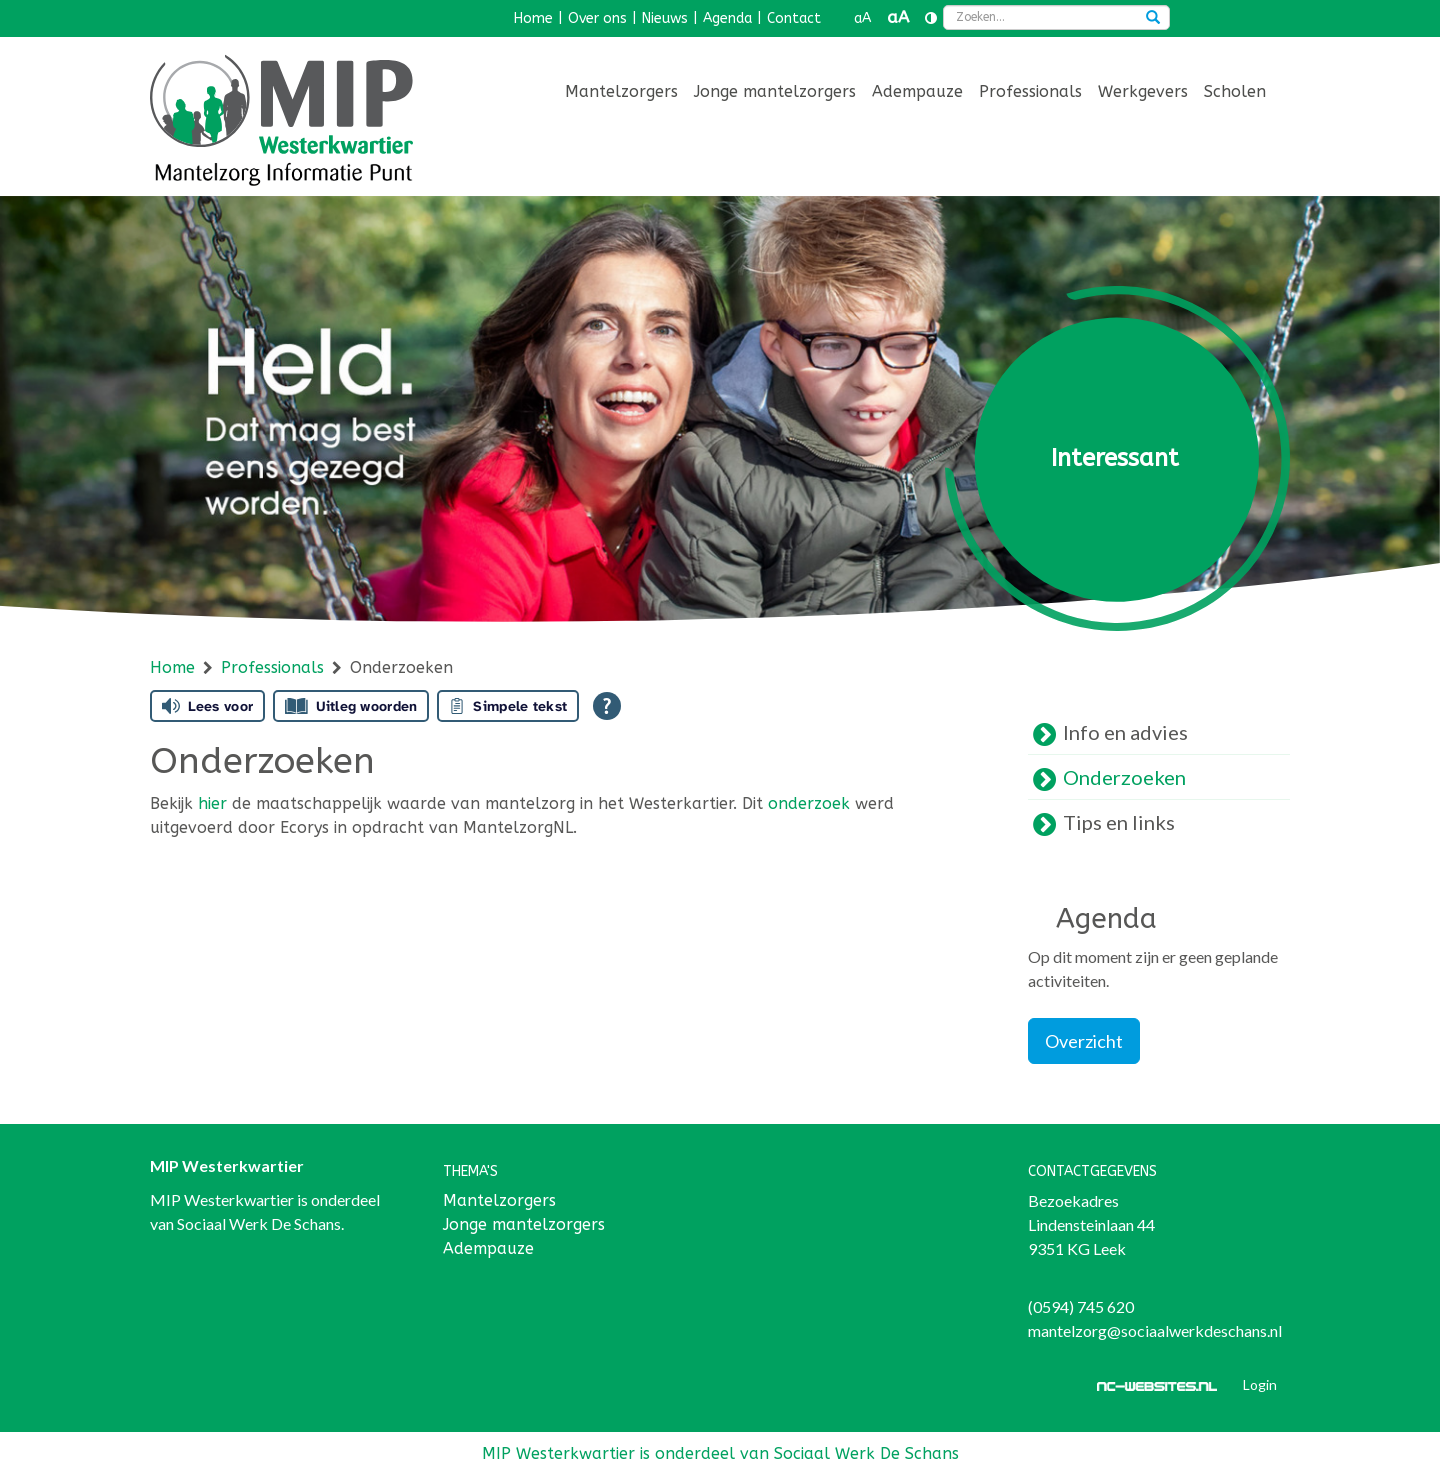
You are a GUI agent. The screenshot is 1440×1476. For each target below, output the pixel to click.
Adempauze (917, 91)
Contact (794, 18)
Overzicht (1084, 1041)
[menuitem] (621, 93)
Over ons (597, 18)
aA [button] (862, 18)
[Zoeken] (1153, 19)
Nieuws (665, 18)
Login (1260, 1384)
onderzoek (809, 803)
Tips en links (1119, 822)
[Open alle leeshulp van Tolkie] (607, 706)
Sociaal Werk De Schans (259, 1223)
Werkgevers (1143, 91)
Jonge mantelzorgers (775, 91)
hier (212, 803)
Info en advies (1125, 732)
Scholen (1235, 91)
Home (533, 18)
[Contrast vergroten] (931, 19)
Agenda (727, 18)
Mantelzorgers (621, 91)
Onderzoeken (1124, 777)
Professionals (1030, 91)
